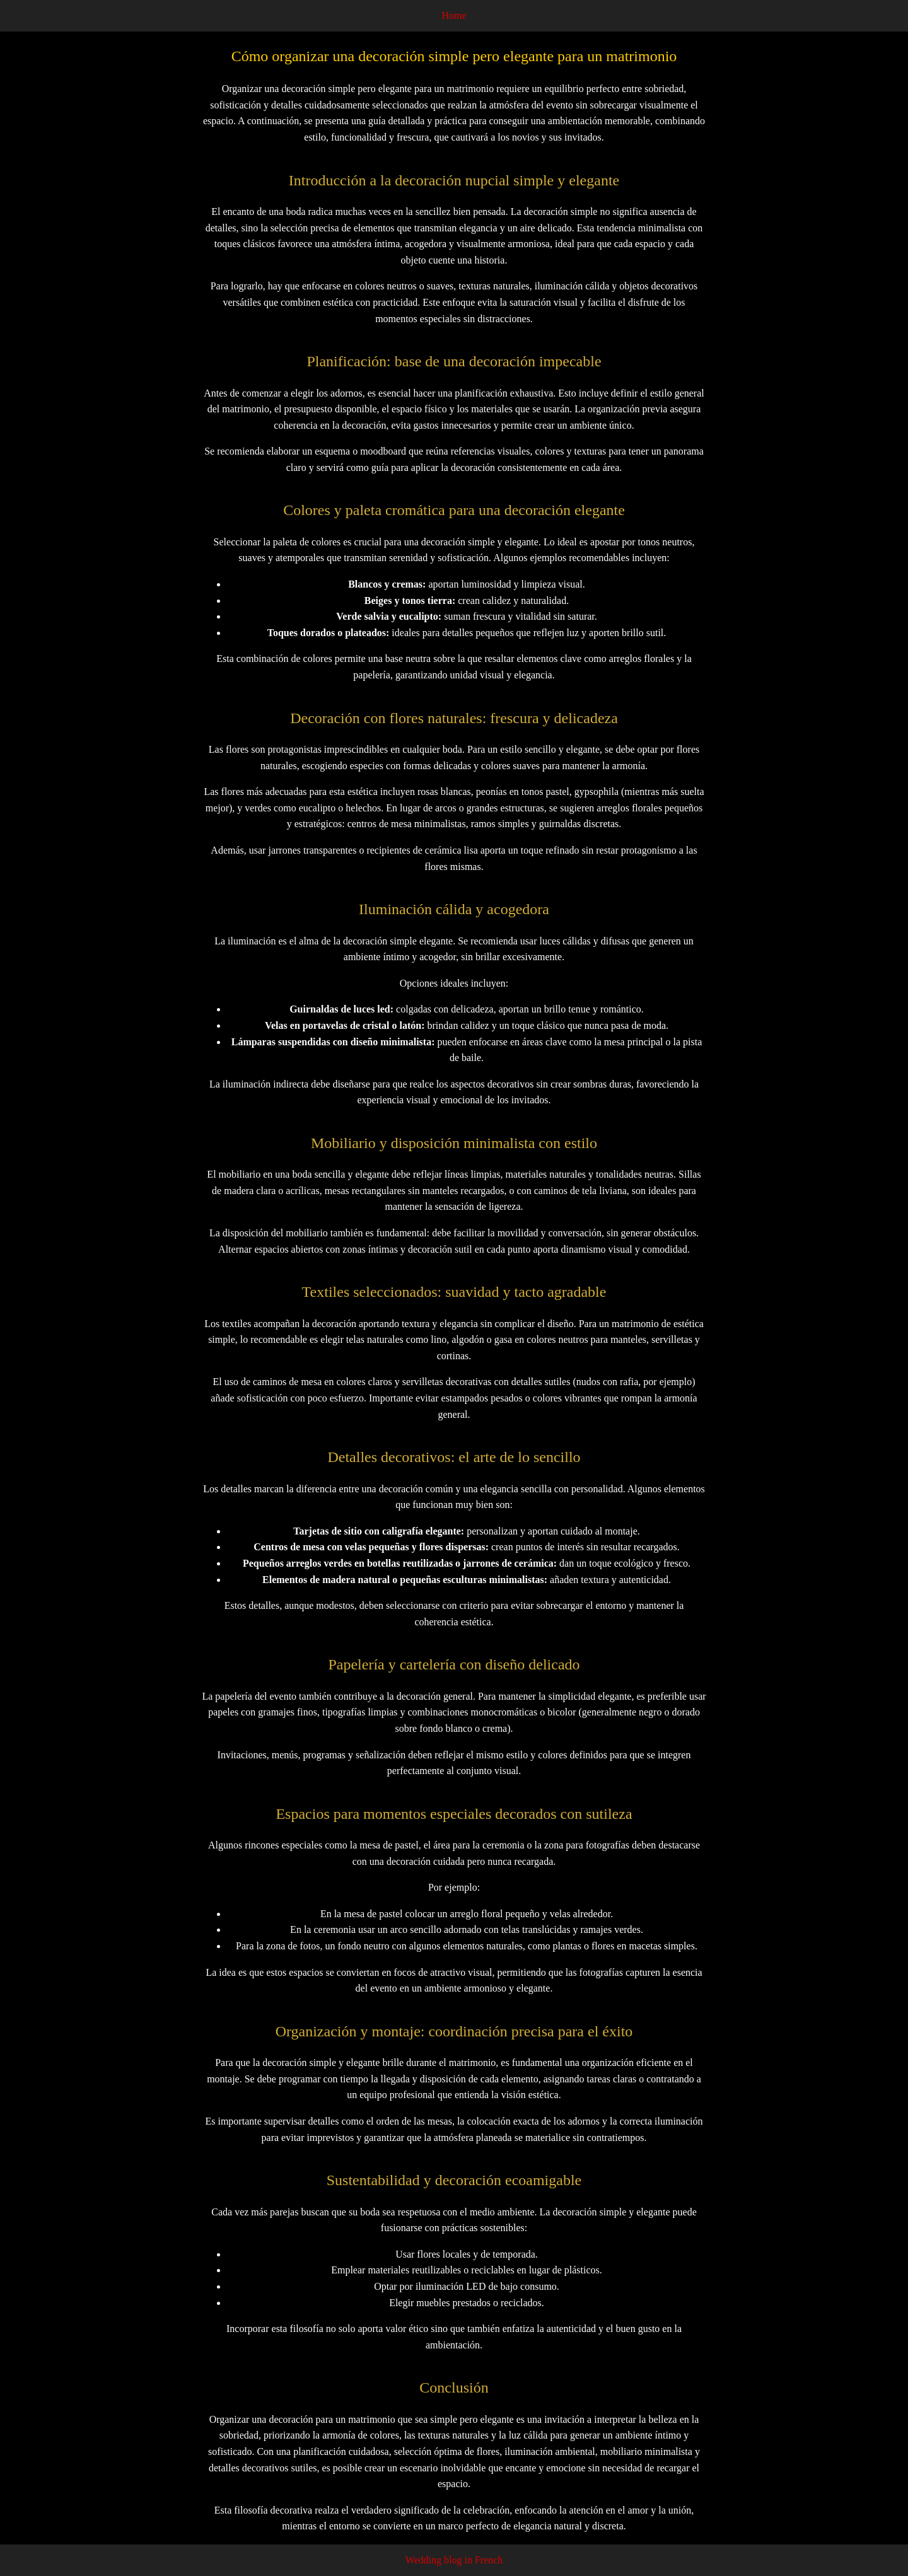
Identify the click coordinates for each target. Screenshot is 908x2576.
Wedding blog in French (454, 2560)
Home (453, 15)
